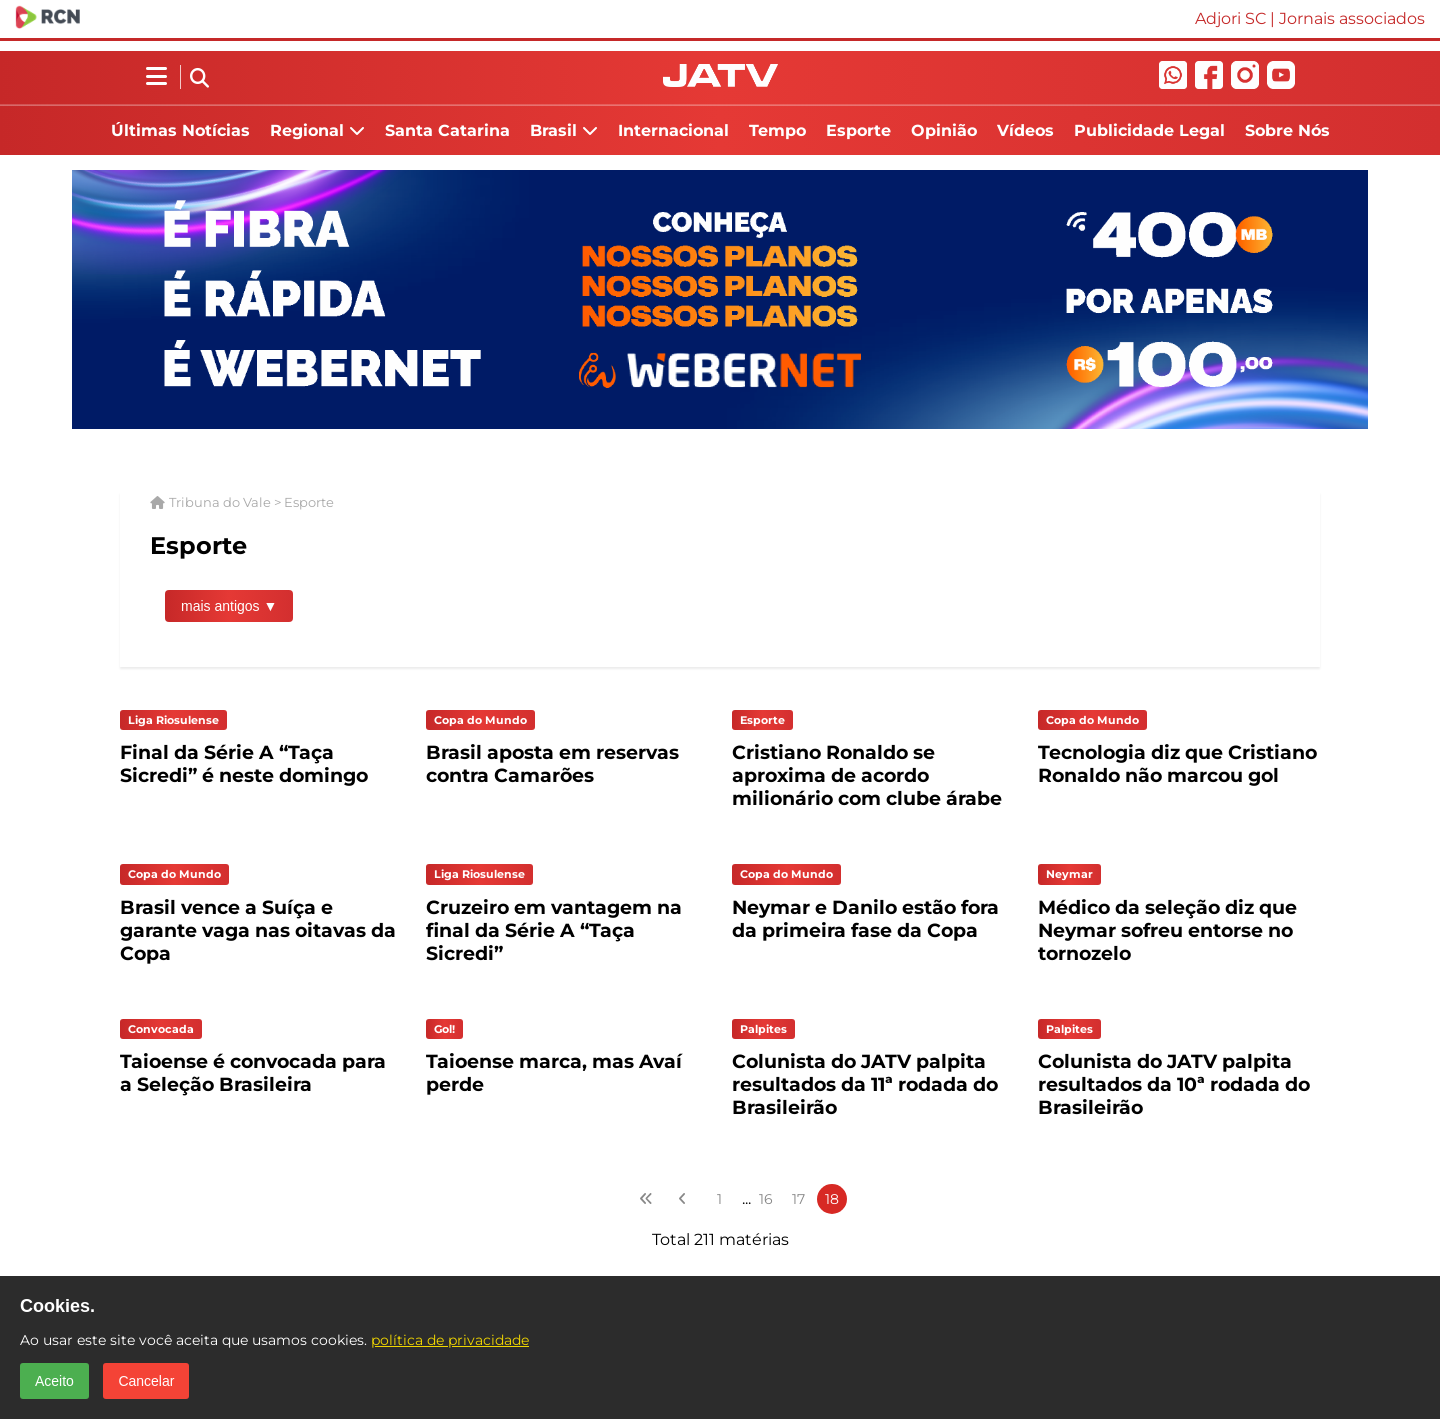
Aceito (54, 1381)
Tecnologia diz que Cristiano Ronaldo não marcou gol (1177, 764)
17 (798, 1199)
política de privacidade (450, 1340)
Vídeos (1025, 130)
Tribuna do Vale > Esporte (251, 502)
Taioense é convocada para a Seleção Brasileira (253, 1073)
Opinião (944, 130)
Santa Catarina (447, 130)
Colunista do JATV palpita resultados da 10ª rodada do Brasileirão (1174, 1084)
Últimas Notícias (180, 130)
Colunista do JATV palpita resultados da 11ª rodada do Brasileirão (865, 1084)
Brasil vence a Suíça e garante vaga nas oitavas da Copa (258, 930)
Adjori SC (1230, 18)
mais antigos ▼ (229, 606)
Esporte (858, 130)
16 (766, 1199)
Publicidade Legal (1149, 130)
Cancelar (146, 1381)
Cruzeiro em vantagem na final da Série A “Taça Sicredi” (554, 930)
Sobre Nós (1287, 130)
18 (832, 1199)
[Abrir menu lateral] (156, 77)
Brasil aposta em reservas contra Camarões (552, 764)
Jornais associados (1352, 18)
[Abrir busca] (199, 79)
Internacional (673, 130)
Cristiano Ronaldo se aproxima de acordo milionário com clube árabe (867, 775)
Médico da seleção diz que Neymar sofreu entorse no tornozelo (1167, 930)
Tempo (777, 130)
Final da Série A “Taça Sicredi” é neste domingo (244, 764)
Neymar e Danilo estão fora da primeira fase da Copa (865, 919)
